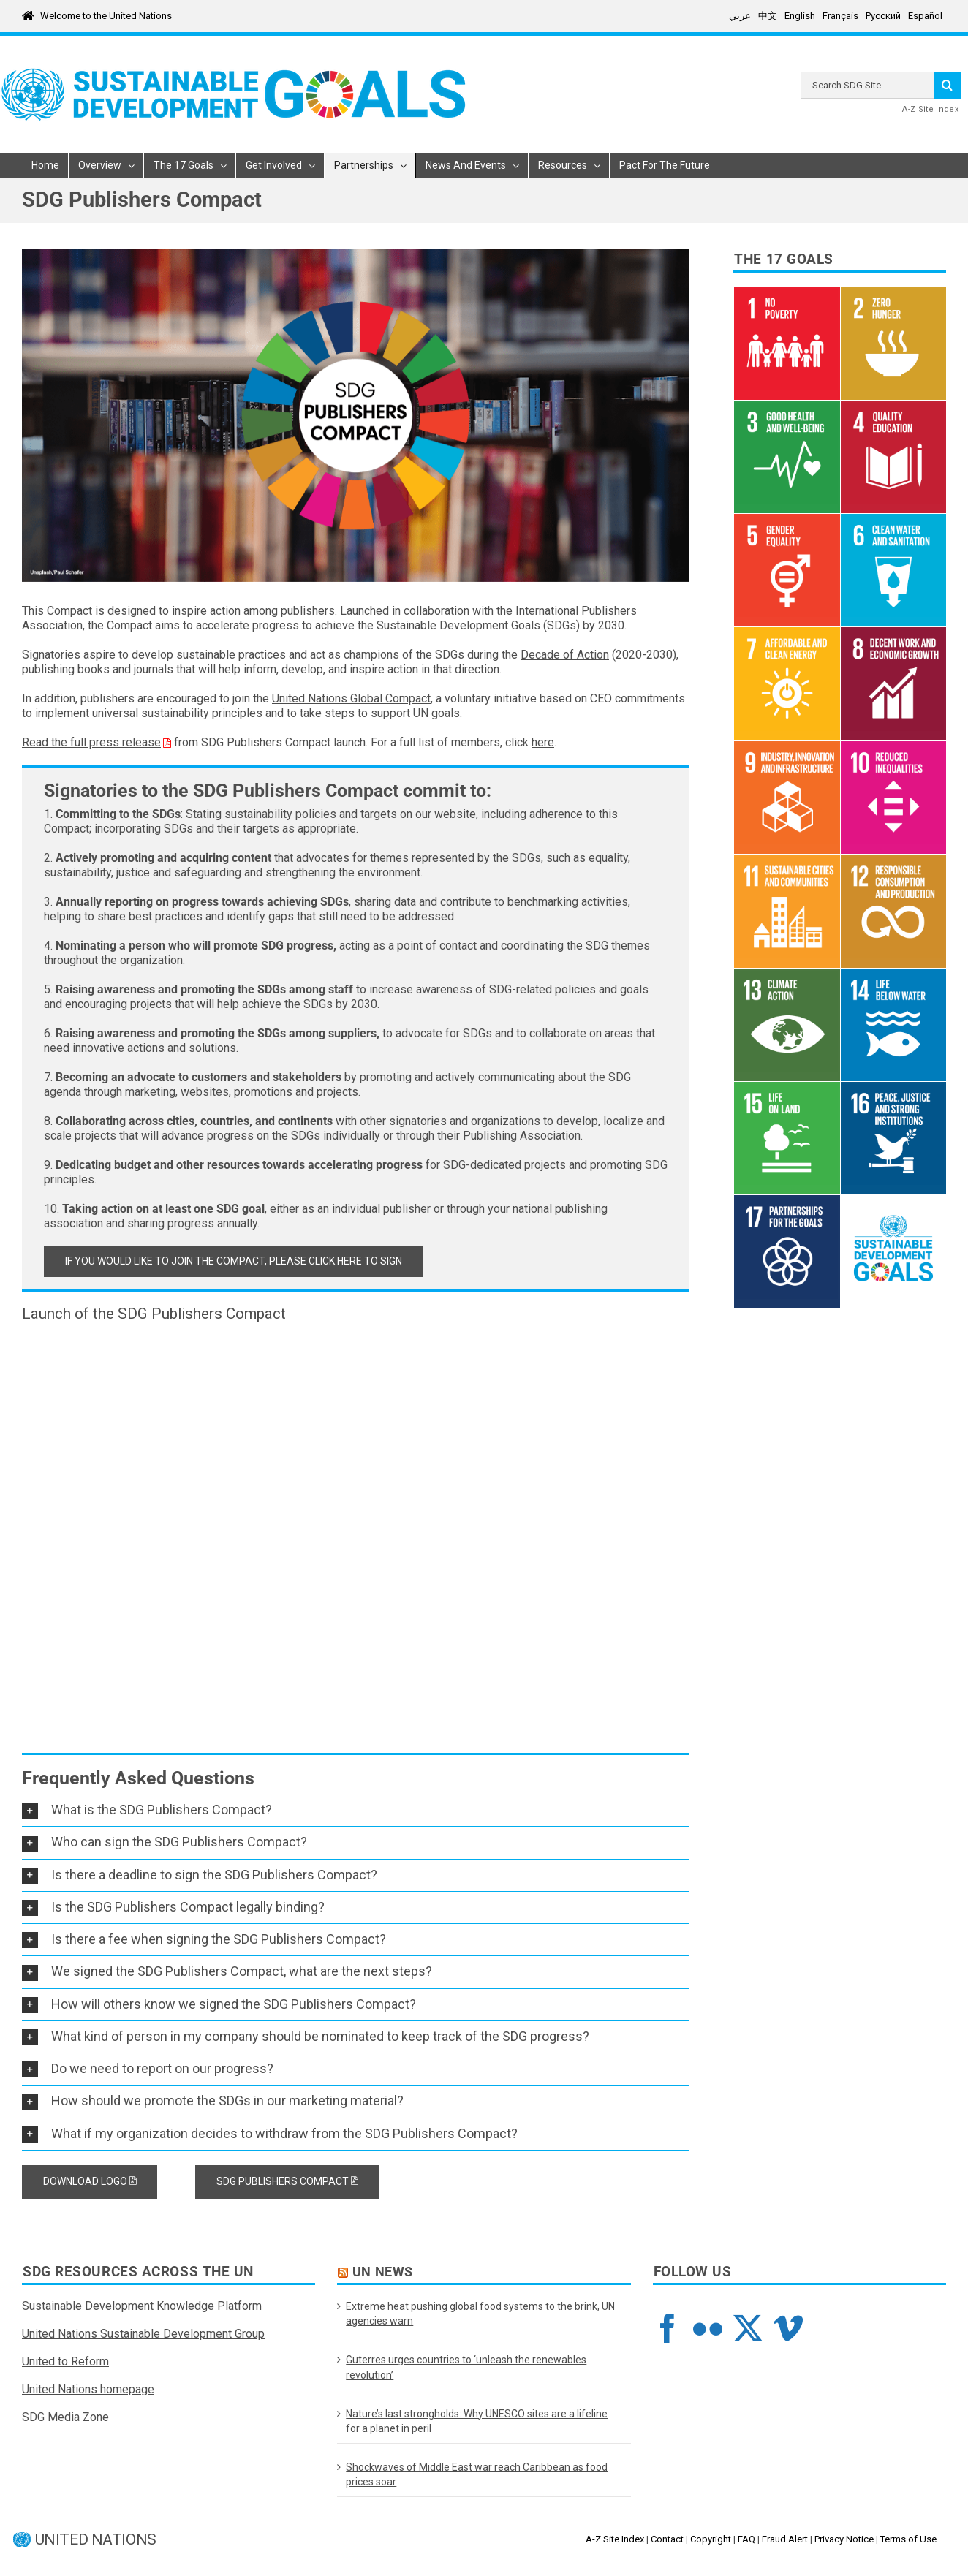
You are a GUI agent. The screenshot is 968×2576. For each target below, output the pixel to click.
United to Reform (65, 2361)
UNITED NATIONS (95, 2539)
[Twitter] (748, 2328)
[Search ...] (867, 85)
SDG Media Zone (65, 2417)
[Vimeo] (788, 2328)
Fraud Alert (785, 2539)
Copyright (710, 2539)
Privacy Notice (844, 2539)
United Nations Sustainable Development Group (143, 2334)
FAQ (746, 2539)
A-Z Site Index (930, 109)
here (543, 742)
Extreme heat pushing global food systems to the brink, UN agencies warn (480, 2313)
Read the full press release (91, 742)
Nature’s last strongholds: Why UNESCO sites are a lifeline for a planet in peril (477, 2421)
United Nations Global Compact (351, 698)
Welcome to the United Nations (106, 15)
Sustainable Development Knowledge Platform (142, 2306)
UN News (382, 2271)
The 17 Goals (783, 259)
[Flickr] (707, 2328)
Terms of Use (908, 2539)
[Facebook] (667, 2328)
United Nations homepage (88, 2389)
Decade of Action (565, 655)
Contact (667, 2539)
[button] (355, 1810)
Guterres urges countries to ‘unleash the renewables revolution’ (466, 2367)
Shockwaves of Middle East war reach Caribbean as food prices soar (477, 2474)
